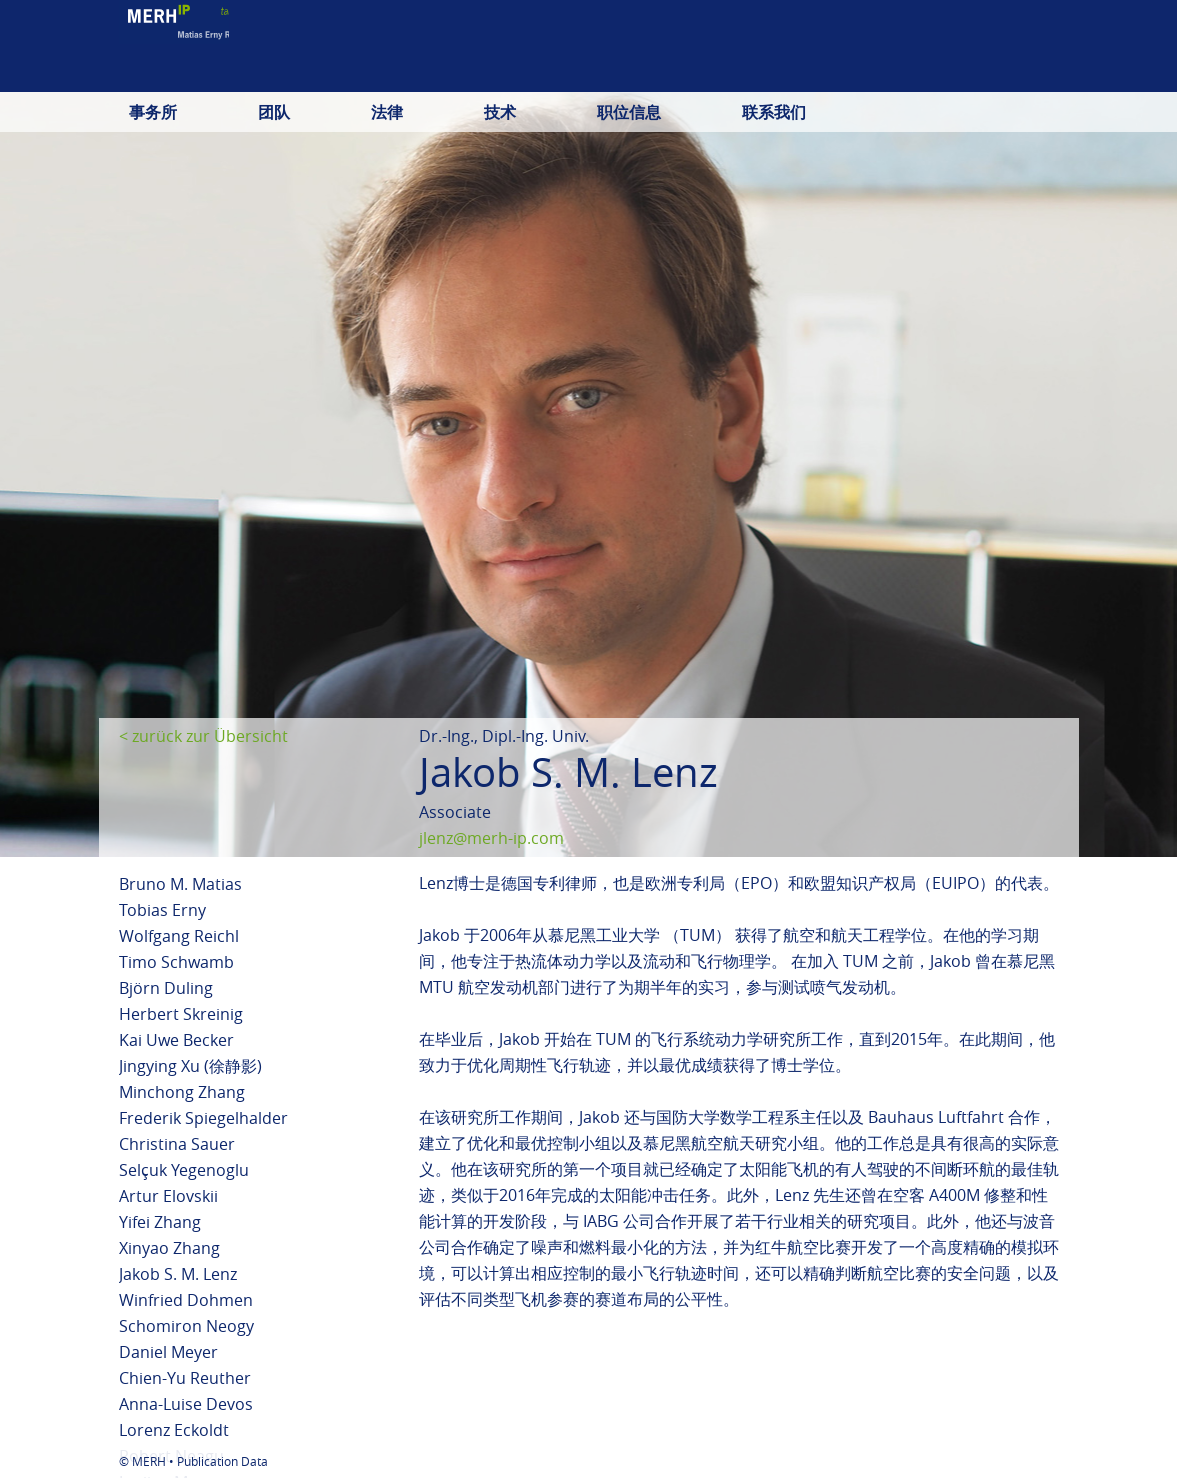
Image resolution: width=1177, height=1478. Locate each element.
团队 (274, 112)
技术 (500, 112)
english (906, 75)
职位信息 (629, 112)
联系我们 (774, 112)
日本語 (981, 75)
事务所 (153, 112)
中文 (1043, 75)
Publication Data (222, 1461)
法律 (387, 112)
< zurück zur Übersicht (203, 736)
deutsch (824, 75)
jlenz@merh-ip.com (491, 838)
